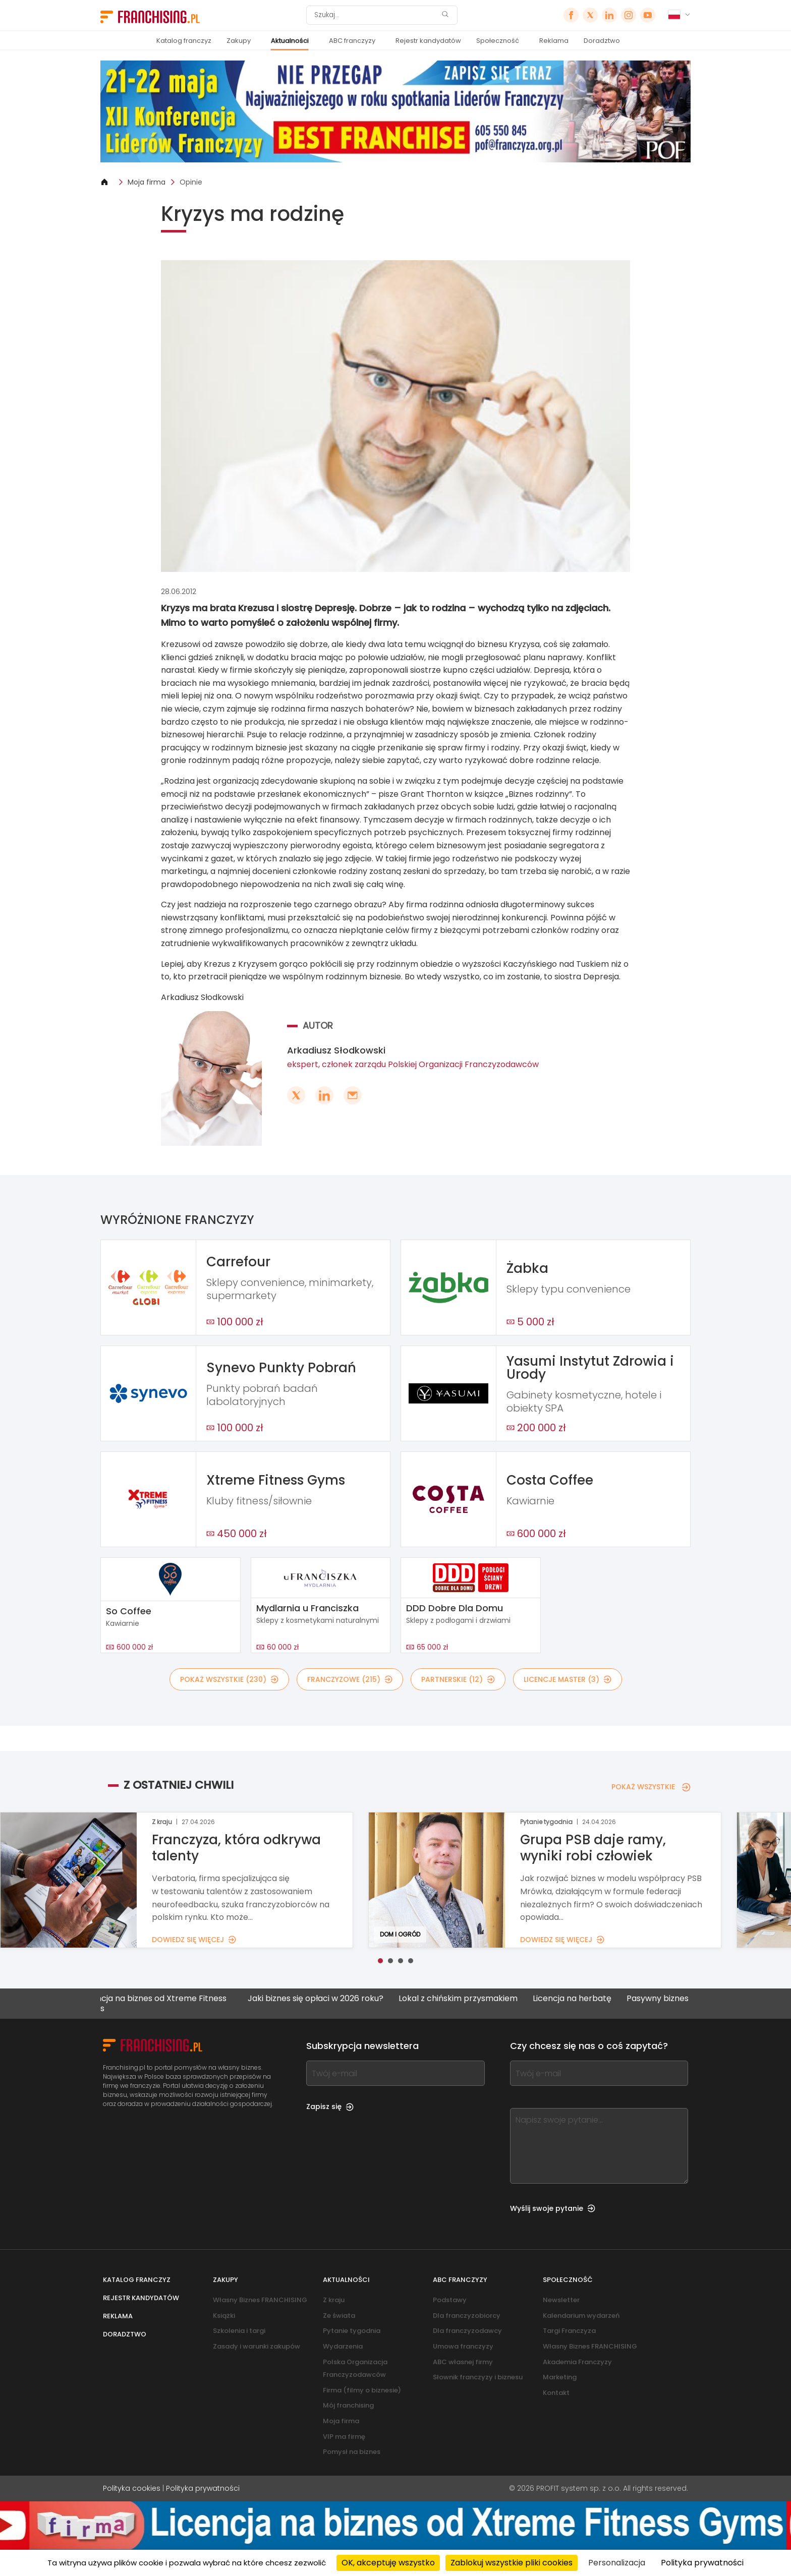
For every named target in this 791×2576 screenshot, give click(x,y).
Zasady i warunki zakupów (256, 2346)
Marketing (560, 2377)
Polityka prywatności (203, 2488)
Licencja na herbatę (587, 1999)
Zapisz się (330, 2106)
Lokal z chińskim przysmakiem (473, 1999)
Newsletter (561, 2300)
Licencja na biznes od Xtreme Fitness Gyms (169, 2003)
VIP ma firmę (344, 2436)
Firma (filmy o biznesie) (362, 2390)
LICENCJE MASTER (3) (567, 1679)
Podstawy (450, 2300)
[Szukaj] (375, 15)
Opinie (191, 182)
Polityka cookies (131, 2488)
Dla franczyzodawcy (467, 2330)
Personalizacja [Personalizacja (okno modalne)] (616, 2562)
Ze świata (339, 2315)
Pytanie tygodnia (351, 2330)
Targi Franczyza (569, 2330)
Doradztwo (602, 40)
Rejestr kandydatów (428, 40)
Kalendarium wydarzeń (581, 2315)
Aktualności (290, 40)
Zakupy (239, 40)
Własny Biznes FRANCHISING (260, 2300)
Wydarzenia (343, 2346)
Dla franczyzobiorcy (466, 2315)
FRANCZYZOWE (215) (349, 1679)
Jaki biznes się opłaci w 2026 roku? (331, 1999)
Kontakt (556, 2392)
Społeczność (497, 40)
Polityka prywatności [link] (702, 2562)
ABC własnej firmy (463, 2362)
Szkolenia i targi (239, 2330)
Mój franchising (348, 2405)
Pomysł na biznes (351, 2451)
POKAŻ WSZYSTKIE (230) (229, 1679)
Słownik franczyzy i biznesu (478, 2377)
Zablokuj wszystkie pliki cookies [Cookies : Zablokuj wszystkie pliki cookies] (511, 2562)
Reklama (554, 40)
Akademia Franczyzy (577, 2362)
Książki (224, 2315)
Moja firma (146, 182)
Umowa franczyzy (463, 2346)
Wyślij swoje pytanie (552, 2208)
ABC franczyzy (352, 40)
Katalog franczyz (183, 40)
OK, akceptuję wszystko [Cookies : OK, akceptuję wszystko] (388, 2562)
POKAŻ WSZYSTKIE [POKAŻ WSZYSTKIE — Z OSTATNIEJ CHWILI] (651, 1787)
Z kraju (334, 2300)
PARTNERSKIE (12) (458, 1679)
